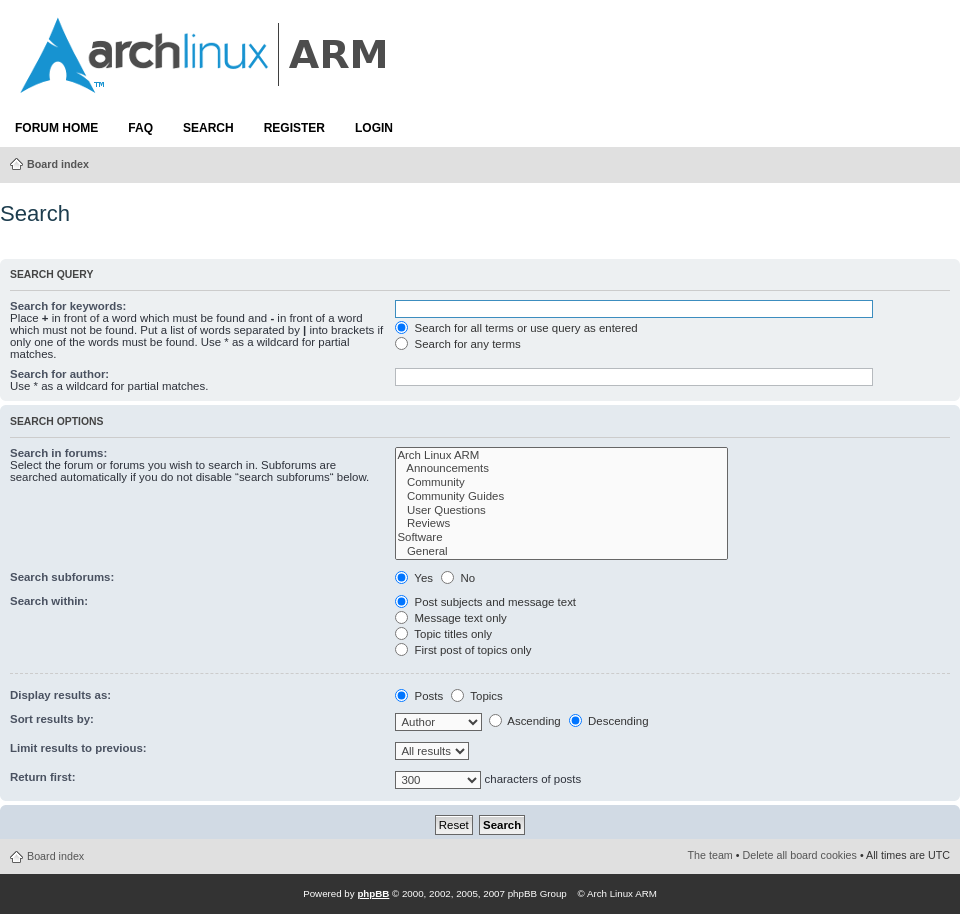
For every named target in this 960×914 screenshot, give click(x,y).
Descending (609, 721)
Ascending (525, 721)
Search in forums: (58, 453)
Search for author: (59, 374)
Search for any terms (457, 344)
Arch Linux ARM (561, 456)
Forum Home (56, 128)
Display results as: (60, 695)
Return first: (42, 777)
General (561, 552)
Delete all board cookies (800, 855)
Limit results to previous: (78, 748)
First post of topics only (463, 650)
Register (294, 128)
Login (374, 128)
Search (208, 128)
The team (710, 855)
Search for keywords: (68, 306)
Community (561, 483)
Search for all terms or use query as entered (516, 328)
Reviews (561, 524)
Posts (419, 696)
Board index (58, 164)
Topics (476, 696)
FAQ (140, 128)
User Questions (561, 511)
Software (561, 538)
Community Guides (561, 497)
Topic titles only (443, 634)
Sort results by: (52, 719)
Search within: (49, 601)
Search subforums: (62, 577)
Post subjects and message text (485, 602)
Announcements (561, 469)
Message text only (450, 618)
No (458, 578)
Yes (414, 578)
